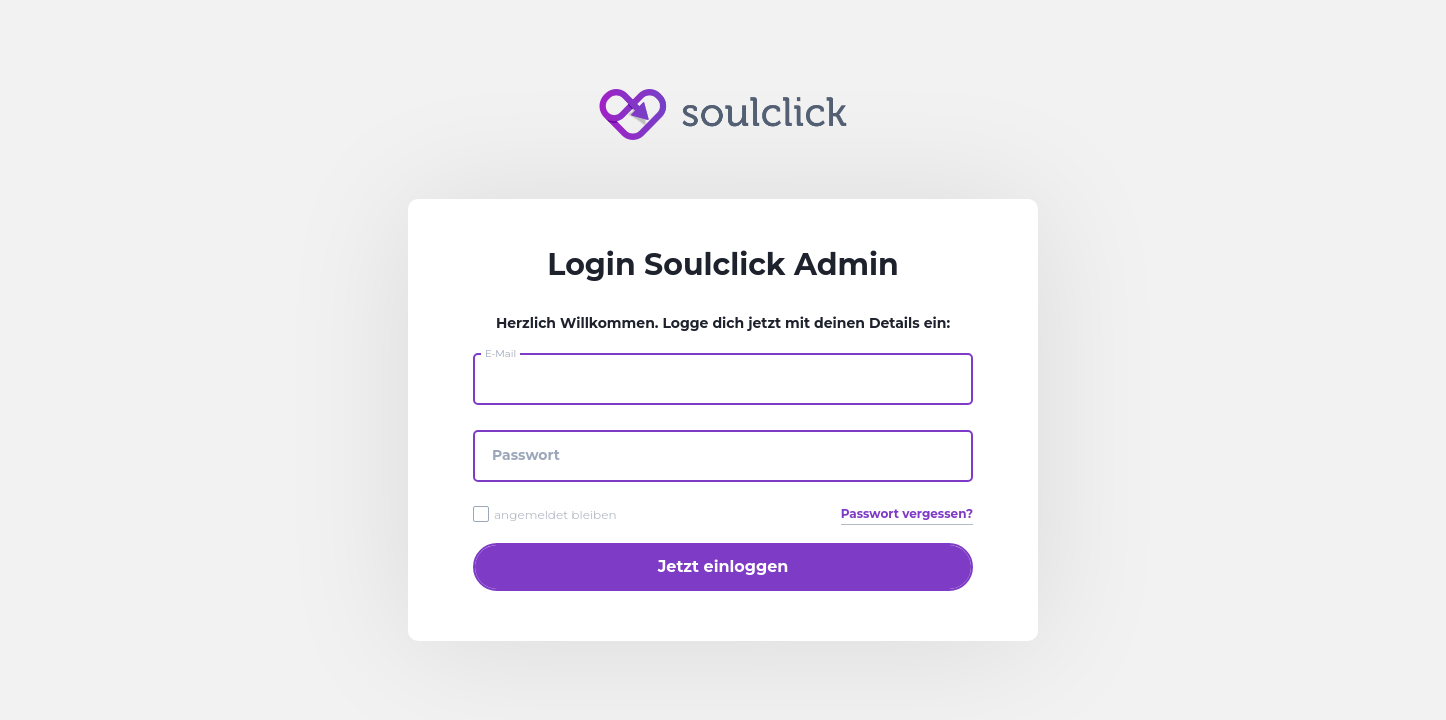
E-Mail (500, 353)
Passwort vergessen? (907, 513)
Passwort (526, 455)
